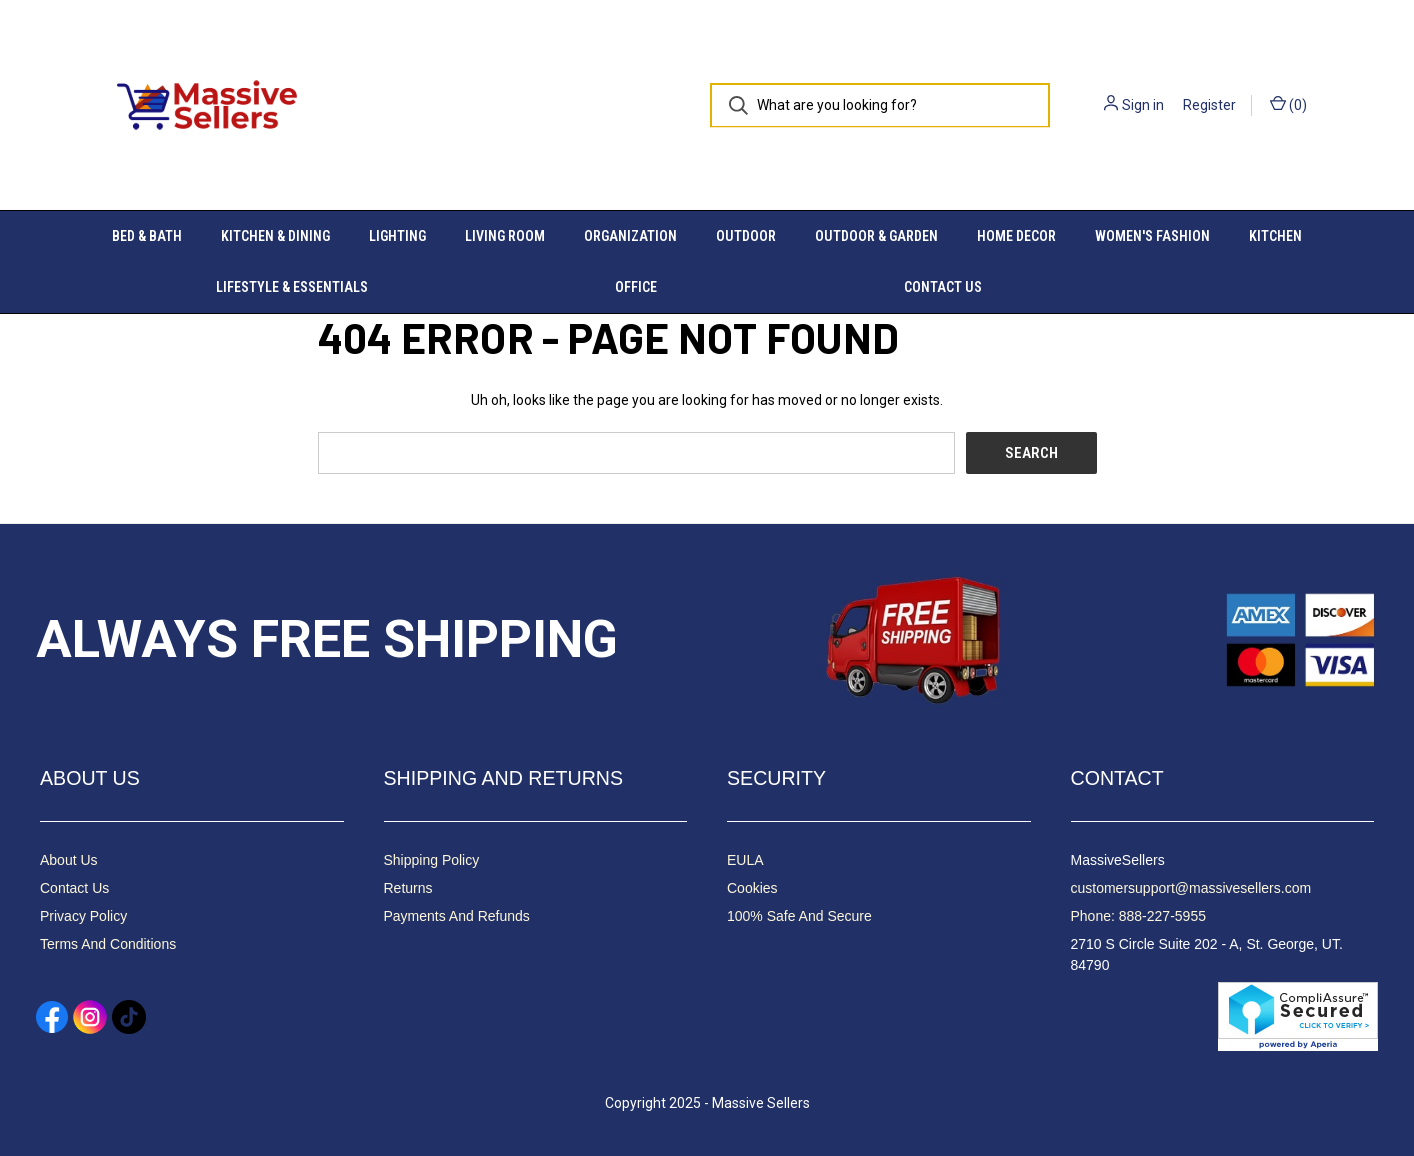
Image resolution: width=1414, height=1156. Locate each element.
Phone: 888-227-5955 (1138, 916)
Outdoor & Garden (876, 236)
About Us (69, 860)
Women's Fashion (1152, 236)
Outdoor (746, 236)
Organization (630, 236)
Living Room (505, 236)
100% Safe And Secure (799, 916)
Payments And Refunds (457, 916)
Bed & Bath (147, 236)
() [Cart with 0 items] (1288, 104)
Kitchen (1275, 236)
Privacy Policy (83, 916)
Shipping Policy (432, 860)
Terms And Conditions (108, 944)
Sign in (1143, 105)
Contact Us (943, 287)
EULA (745, 860)
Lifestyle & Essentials (292, 287)
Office (636, 287)
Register (1209, 105)
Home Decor (1016, 236)
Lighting (397, 236)
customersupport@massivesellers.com (1191, 888)
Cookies (752, 888)
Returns (408, 888)
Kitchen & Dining (275, 236)
